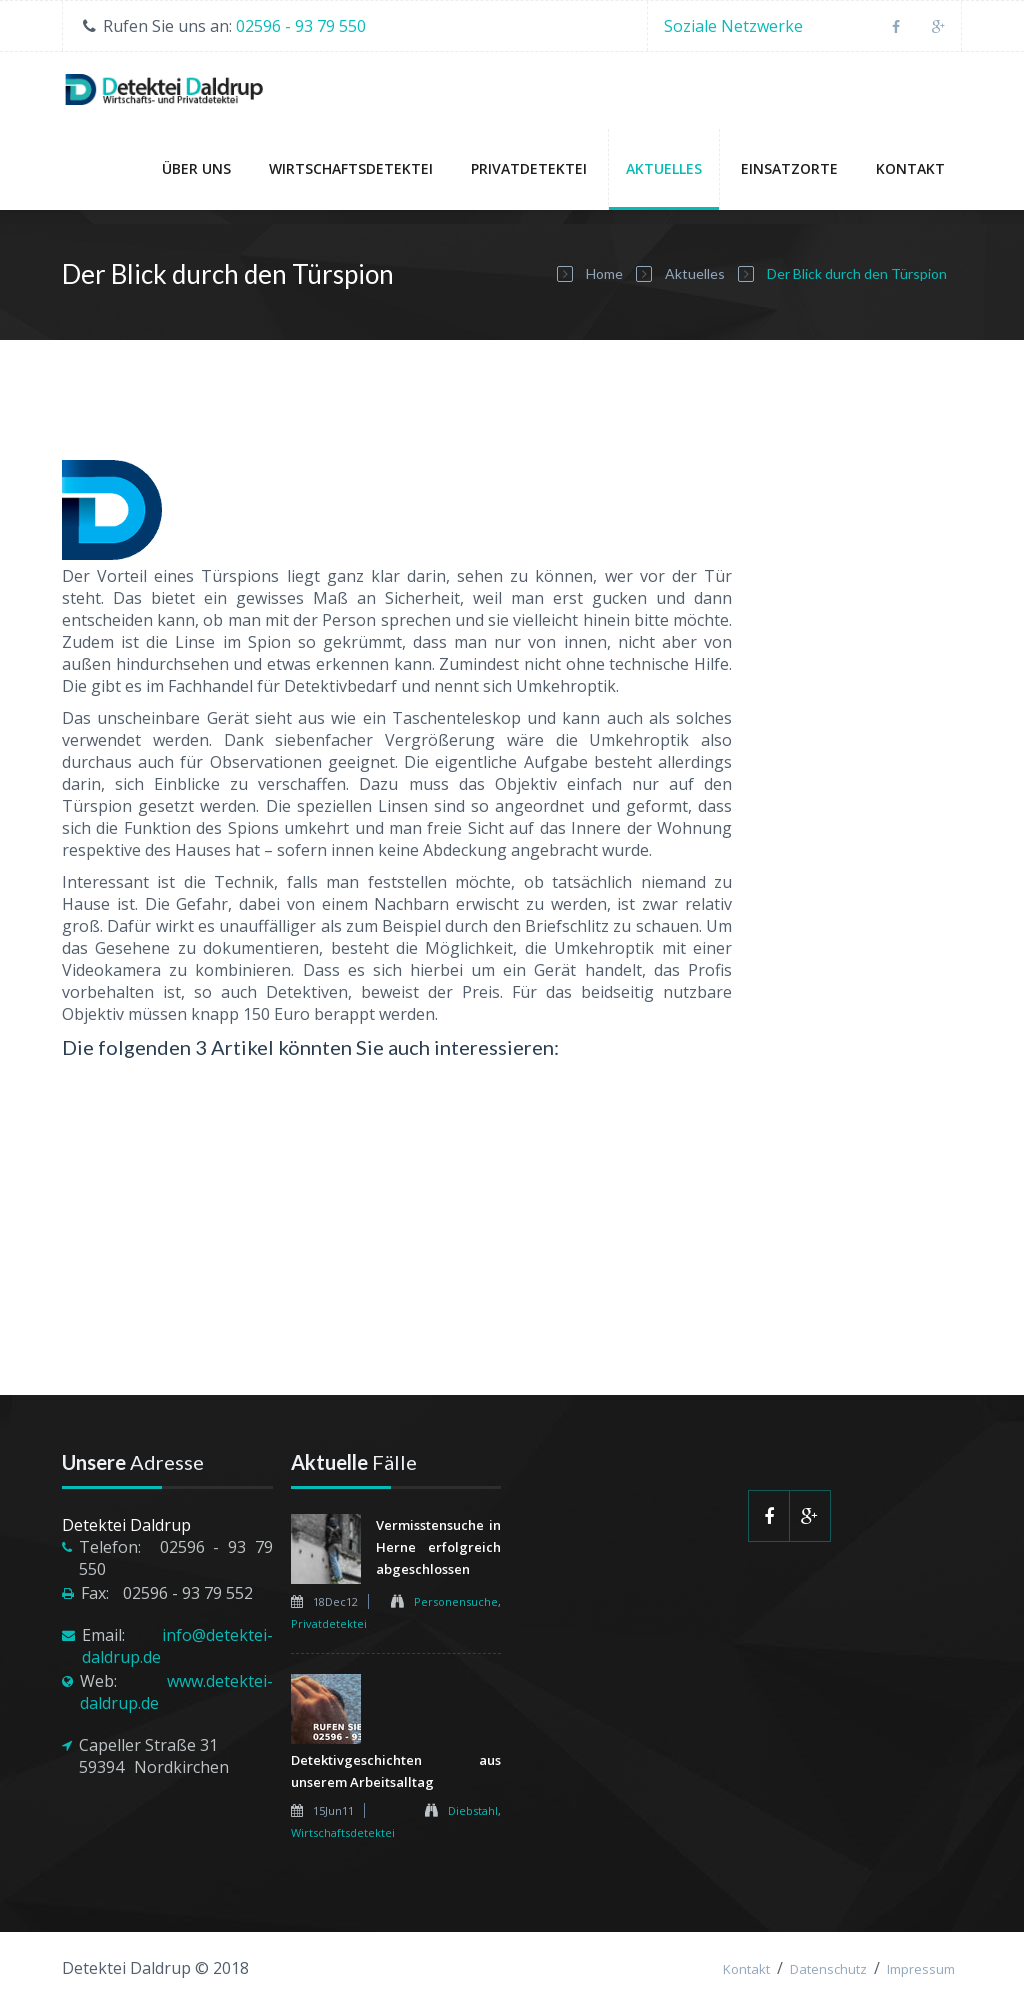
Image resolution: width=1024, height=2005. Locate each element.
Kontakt (910, 168)
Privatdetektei (529, 168)
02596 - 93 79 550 (301, 26)
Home (604, 273)
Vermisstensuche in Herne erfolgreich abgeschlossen (439, 1547)
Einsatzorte (789, 168)
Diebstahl (473, 1810)
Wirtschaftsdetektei (351, 168)
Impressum (921, 1969)
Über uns (196, 168)
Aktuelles (664, 168)
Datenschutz (828, 1969)
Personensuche (456, 1601)
